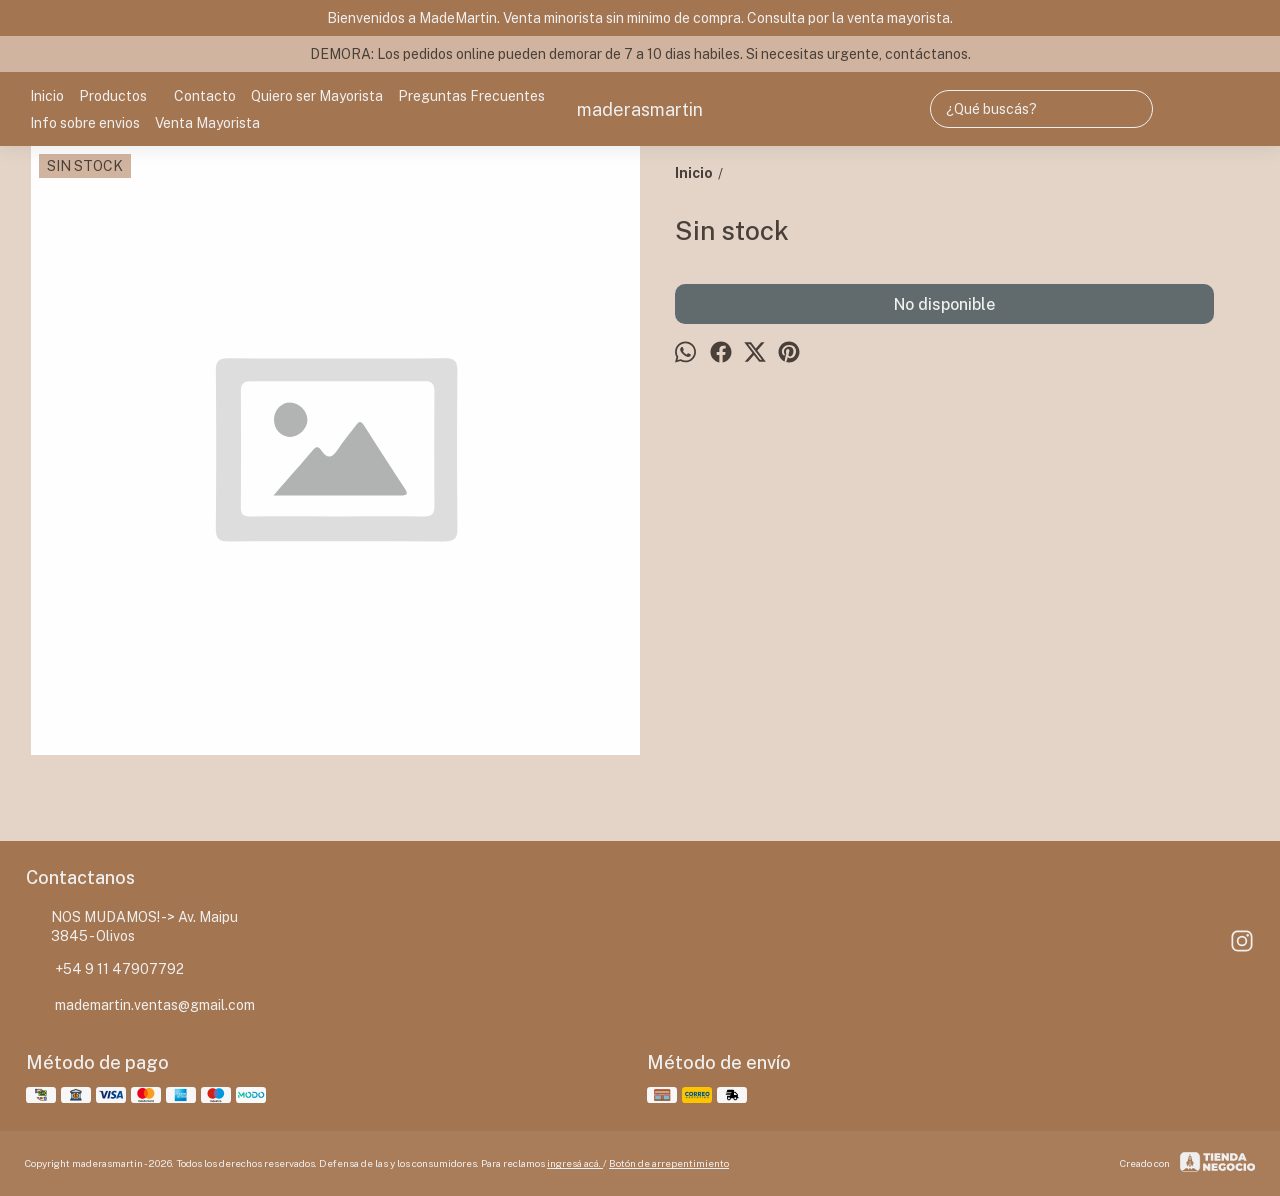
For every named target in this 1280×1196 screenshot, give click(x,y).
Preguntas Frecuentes (471, 96)
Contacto (205, 96)
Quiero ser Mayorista (317, 96)
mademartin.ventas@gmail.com (140, 1006)
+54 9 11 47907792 (105, 970)
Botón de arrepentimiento (669, 1163)
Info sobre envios (85, 123)
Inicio (47, 96)
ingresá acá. (575, 1163)
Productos (123, 96)
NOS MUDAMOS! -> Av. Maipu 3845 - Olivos (132, 926)
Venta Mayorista (207, 123)
